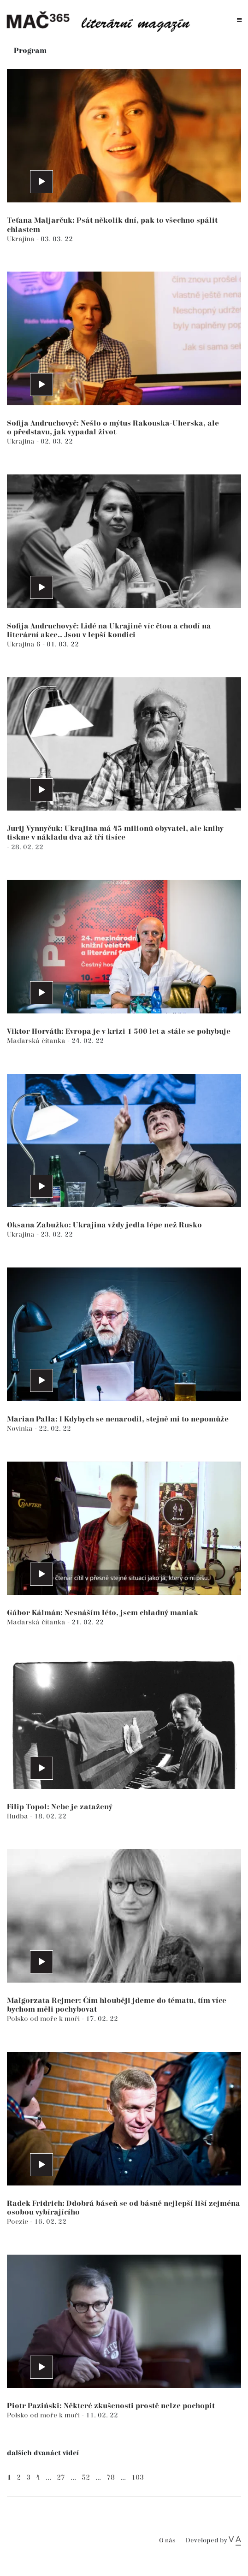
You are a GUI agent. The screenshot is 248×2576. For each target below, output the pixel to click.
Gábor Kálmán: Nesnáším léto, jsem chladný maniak (102, 1613)
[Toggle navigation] (239, 21)
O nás (167, 2541)
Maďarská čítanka (37, 1040)
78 (110, 2477)
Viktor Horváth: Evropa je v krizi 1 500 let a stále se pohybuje (118, 1032)
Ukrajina (21, 239)
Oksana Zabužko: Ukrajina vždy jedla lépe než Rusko (104, 1225)
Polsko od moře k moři (44, 2018)
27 (61, 2477)
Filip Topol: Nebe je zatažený (59, 1807)
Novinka (21, 1428)
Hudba (18, 1816)
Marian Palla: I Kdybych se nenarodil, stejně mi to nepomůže (118, 1419)
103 (137, 2477)
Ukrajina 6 (24, 644)
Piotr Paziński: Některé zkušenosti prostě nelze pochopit (111, 2406)
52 (86, 2477)
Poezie (18, 2221)
